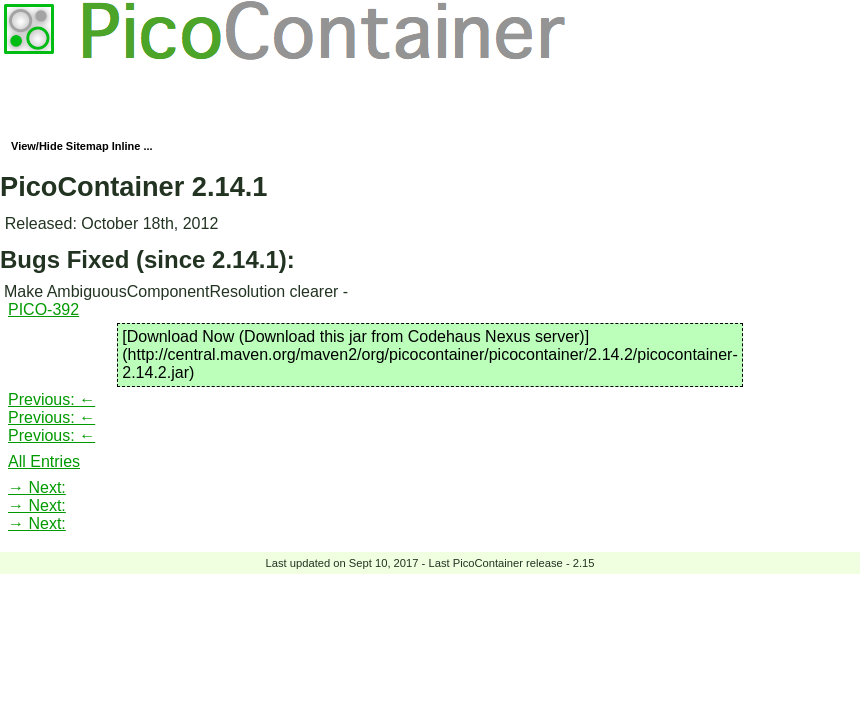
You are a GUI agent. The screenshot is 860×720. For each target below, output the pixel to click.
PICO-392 (43, 309)
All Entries (44, 461)
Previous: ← (51, 399)
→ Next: (37, 487)
